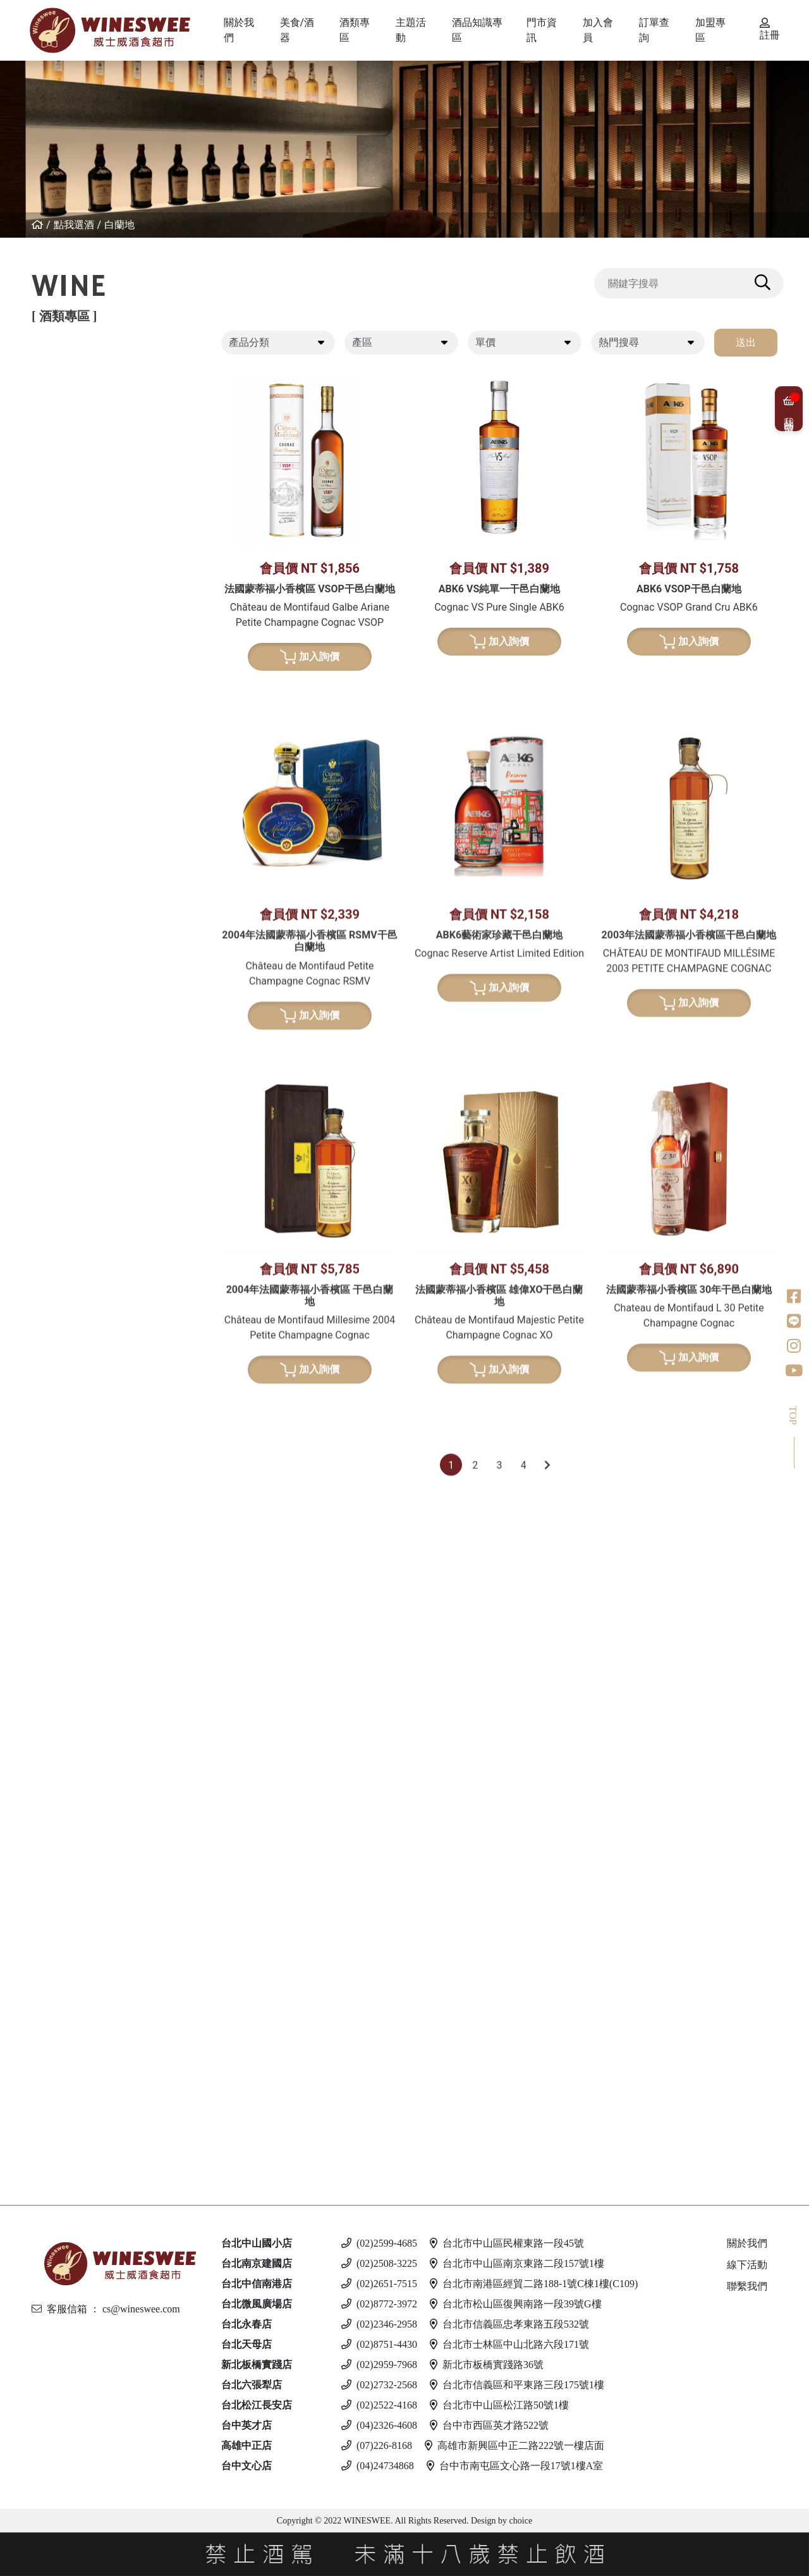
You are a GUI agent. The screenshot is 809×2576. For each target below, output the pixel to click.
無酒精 (64, 2128)
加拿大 (75, 1674)
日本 (70, 1080)
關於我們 (747, 2243)
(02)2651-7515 (379, 2283)
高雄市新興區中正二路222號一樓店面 (514, 2445)
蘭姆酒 (64, 1803)
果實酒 (75, 1361)
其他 (70, 1404)
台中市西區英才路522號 (489, 2425)
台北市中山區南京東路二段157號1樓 (517, 2263)
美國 (70, 562)
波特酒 (64, 960)
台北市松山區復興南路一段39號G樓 (516, 2303)
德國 (70, 659)
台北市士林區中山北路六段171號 (509, 2344)
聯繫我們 (747, 2286)
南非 (70, 766)
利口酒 (64, 1554)
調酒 (58, 2074)
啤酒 (58, 1955)
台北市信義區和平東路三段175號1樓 (517, 2384)
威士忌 (64, 1015)
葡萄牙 (75, 476)
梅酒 (70, 1339)
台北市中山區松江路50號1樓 (499, 2405)
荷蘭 (70, 1187)
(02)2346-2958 (379, 2324)
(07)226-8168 (376, 2445)
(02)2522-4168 (379, 2405)
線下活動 (747, 2264)
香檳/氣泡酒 (78, 841)
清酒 (70, 1318)
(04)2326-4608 (379, 2425)
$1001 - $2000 (92, 1847)
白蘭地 (119, 225)
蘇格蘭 (75, 1123)
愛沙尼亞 (80, 2042)
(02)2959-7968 (379, 2364)
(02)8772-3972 (379, 2303)
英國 (70, 1577)
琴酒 (58, 1706)
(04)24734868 (377, 2465)
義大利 (75, 433)
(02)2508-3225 (379, 2263)
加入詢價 (310, 656)
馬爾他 (75, 1999)
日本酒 (64, 1295)
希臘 (70, 616)
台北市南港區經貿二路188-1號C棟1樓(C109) (534, 2283)
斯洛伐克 (80, 2097)
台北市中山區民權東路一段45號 (507, 2243)
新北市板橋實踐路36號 (487, 2364)
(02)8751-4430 (379, 2344)
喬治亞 (75, 497)
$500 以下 (83, 2151)
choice (519, 2520)
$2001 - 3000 (89, 1869)
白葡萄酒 (70, 594)
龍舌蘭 (64, 1241)
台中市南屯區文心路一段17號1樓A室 (515, 2465)
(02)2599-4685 (379, 2243)
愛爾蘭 (75, 1102)
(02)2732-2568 (379, 2384)
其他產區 (80, 540)
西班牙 (75, 454)
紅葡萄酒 (70, 367)
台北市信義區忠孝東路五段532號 (509, 2324)
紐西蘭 (75, 390)
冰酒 (58, 1652)
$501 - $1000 (89, 1826)
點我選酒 (74, 225)
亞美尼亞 (80, 519)
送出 (746, 342)
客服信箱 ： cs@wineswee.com (106, 2309)
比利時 (75, 1144)
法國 (70, 411)
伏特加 (64, 1901)
